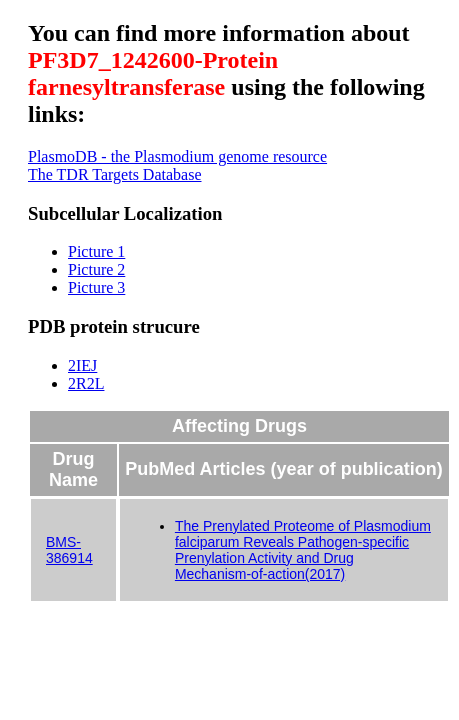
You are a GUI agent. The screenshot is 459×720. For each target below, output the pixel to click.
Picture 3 (96, 287)
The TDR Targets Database (115, 174)
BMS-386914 (69, 550)
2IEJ (82, 365)
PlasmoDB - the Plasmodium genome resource (177, 156)
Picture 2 (96, 269)
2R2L (86, 383)
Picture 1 (96, 251)
